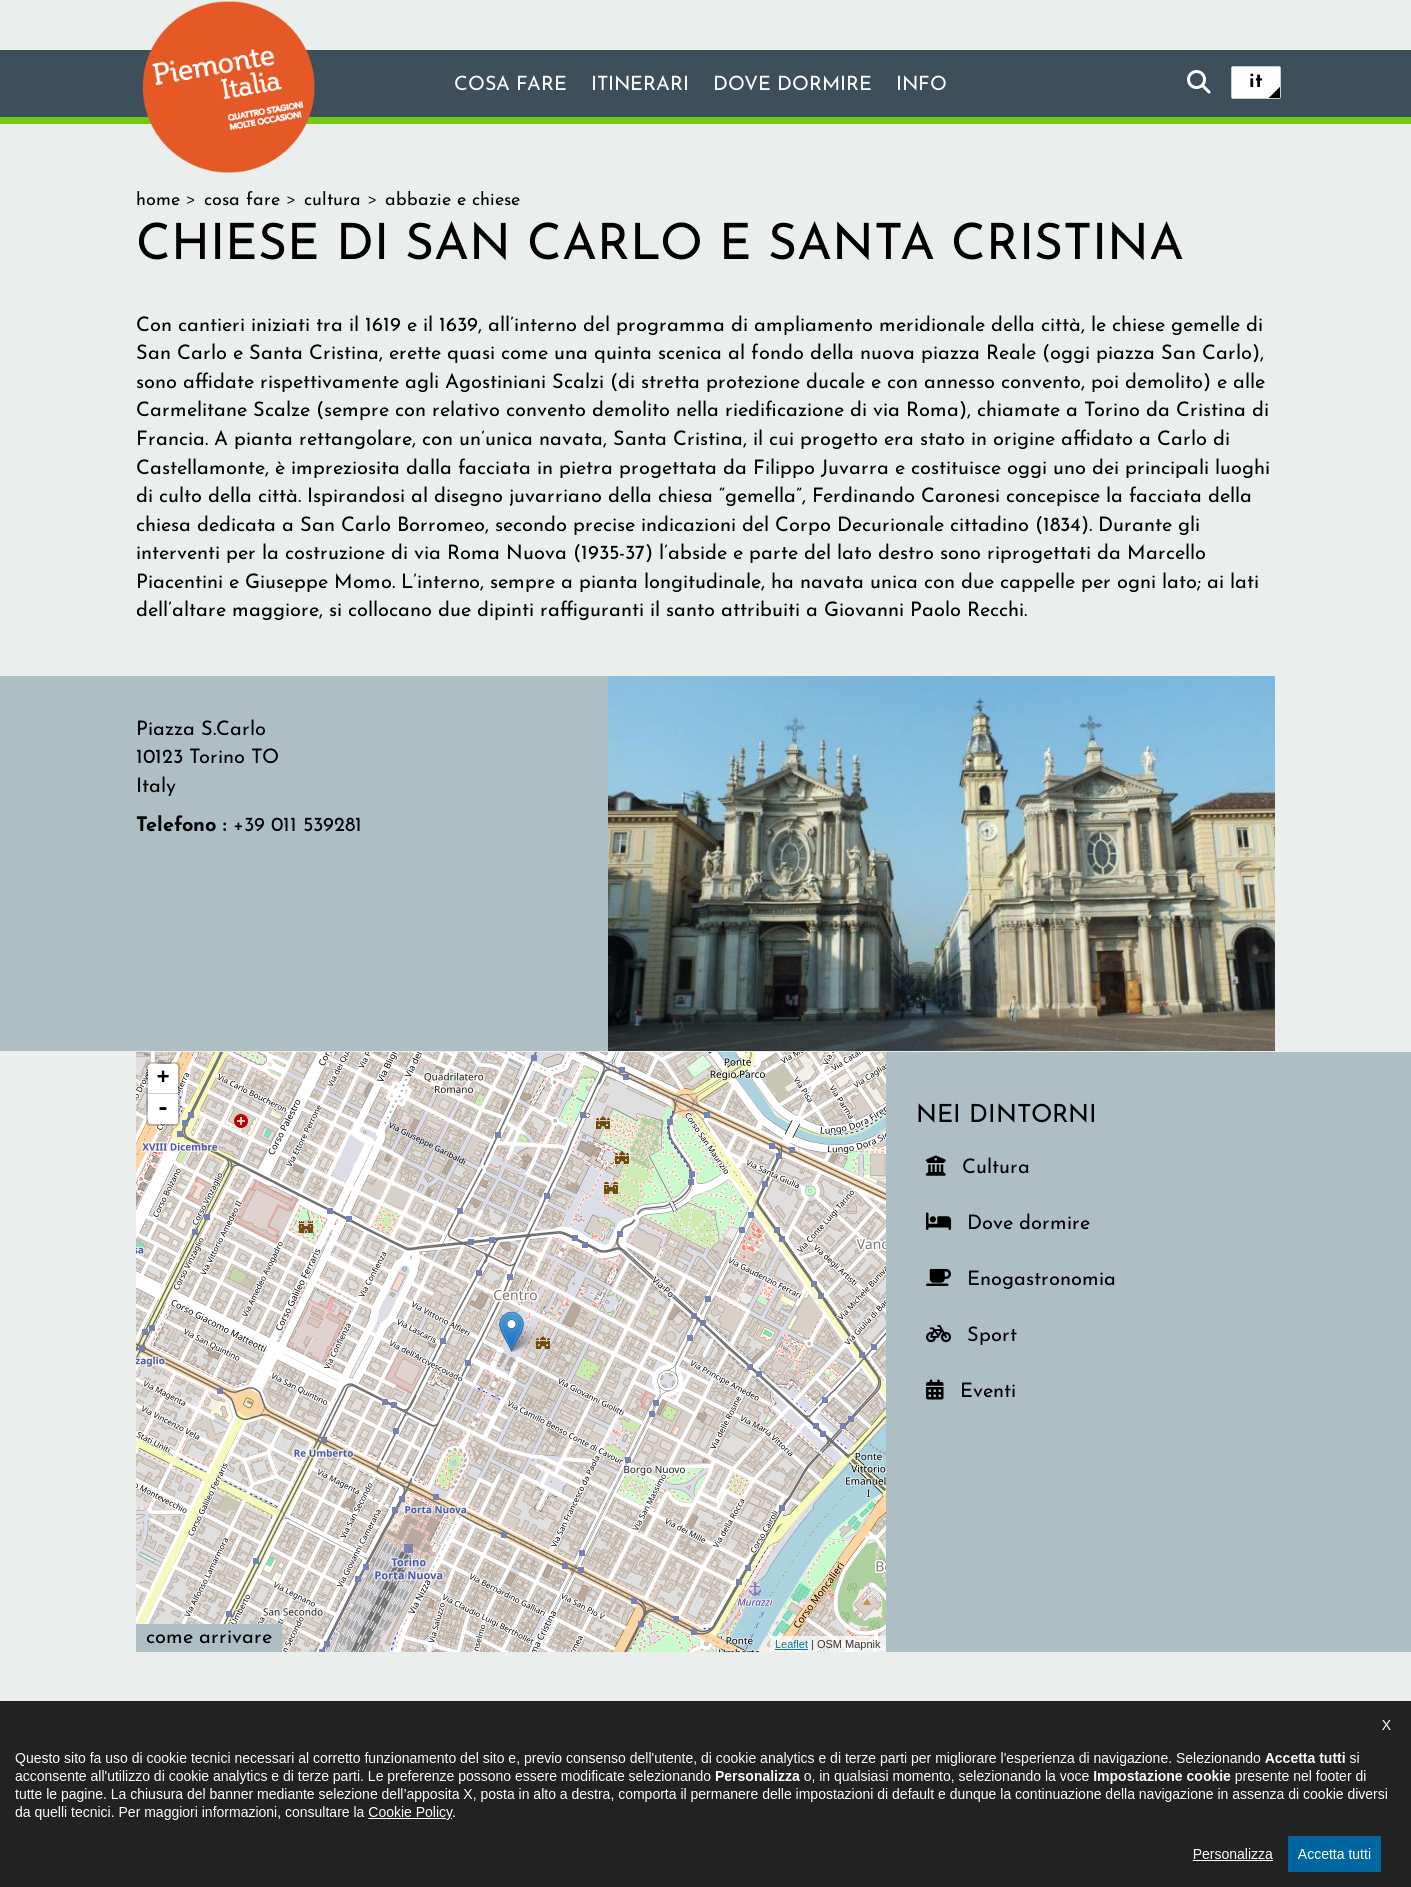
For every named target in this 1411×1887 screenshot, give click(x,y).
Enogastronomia (1038, 1275)
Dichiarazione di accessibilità (596, 1763)
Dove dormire (794, 85)
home (158, 200)
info (924, 85)
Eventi (995, 1387)
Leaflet (791, 1644)
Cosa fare (509, 85)
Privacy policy (789, 1763)
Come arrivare (209, 1638)
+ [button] (162, 1079)
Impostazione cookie (949, 1763)
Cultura (997, 1163)
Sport (1002, 1331)
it (1256, 82)
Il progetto (416, 1763)
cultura (332, 200)
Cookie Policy (410, 1879)
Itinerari (640, 85)
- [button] (163, 1109)
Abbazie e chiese (452, 200)
